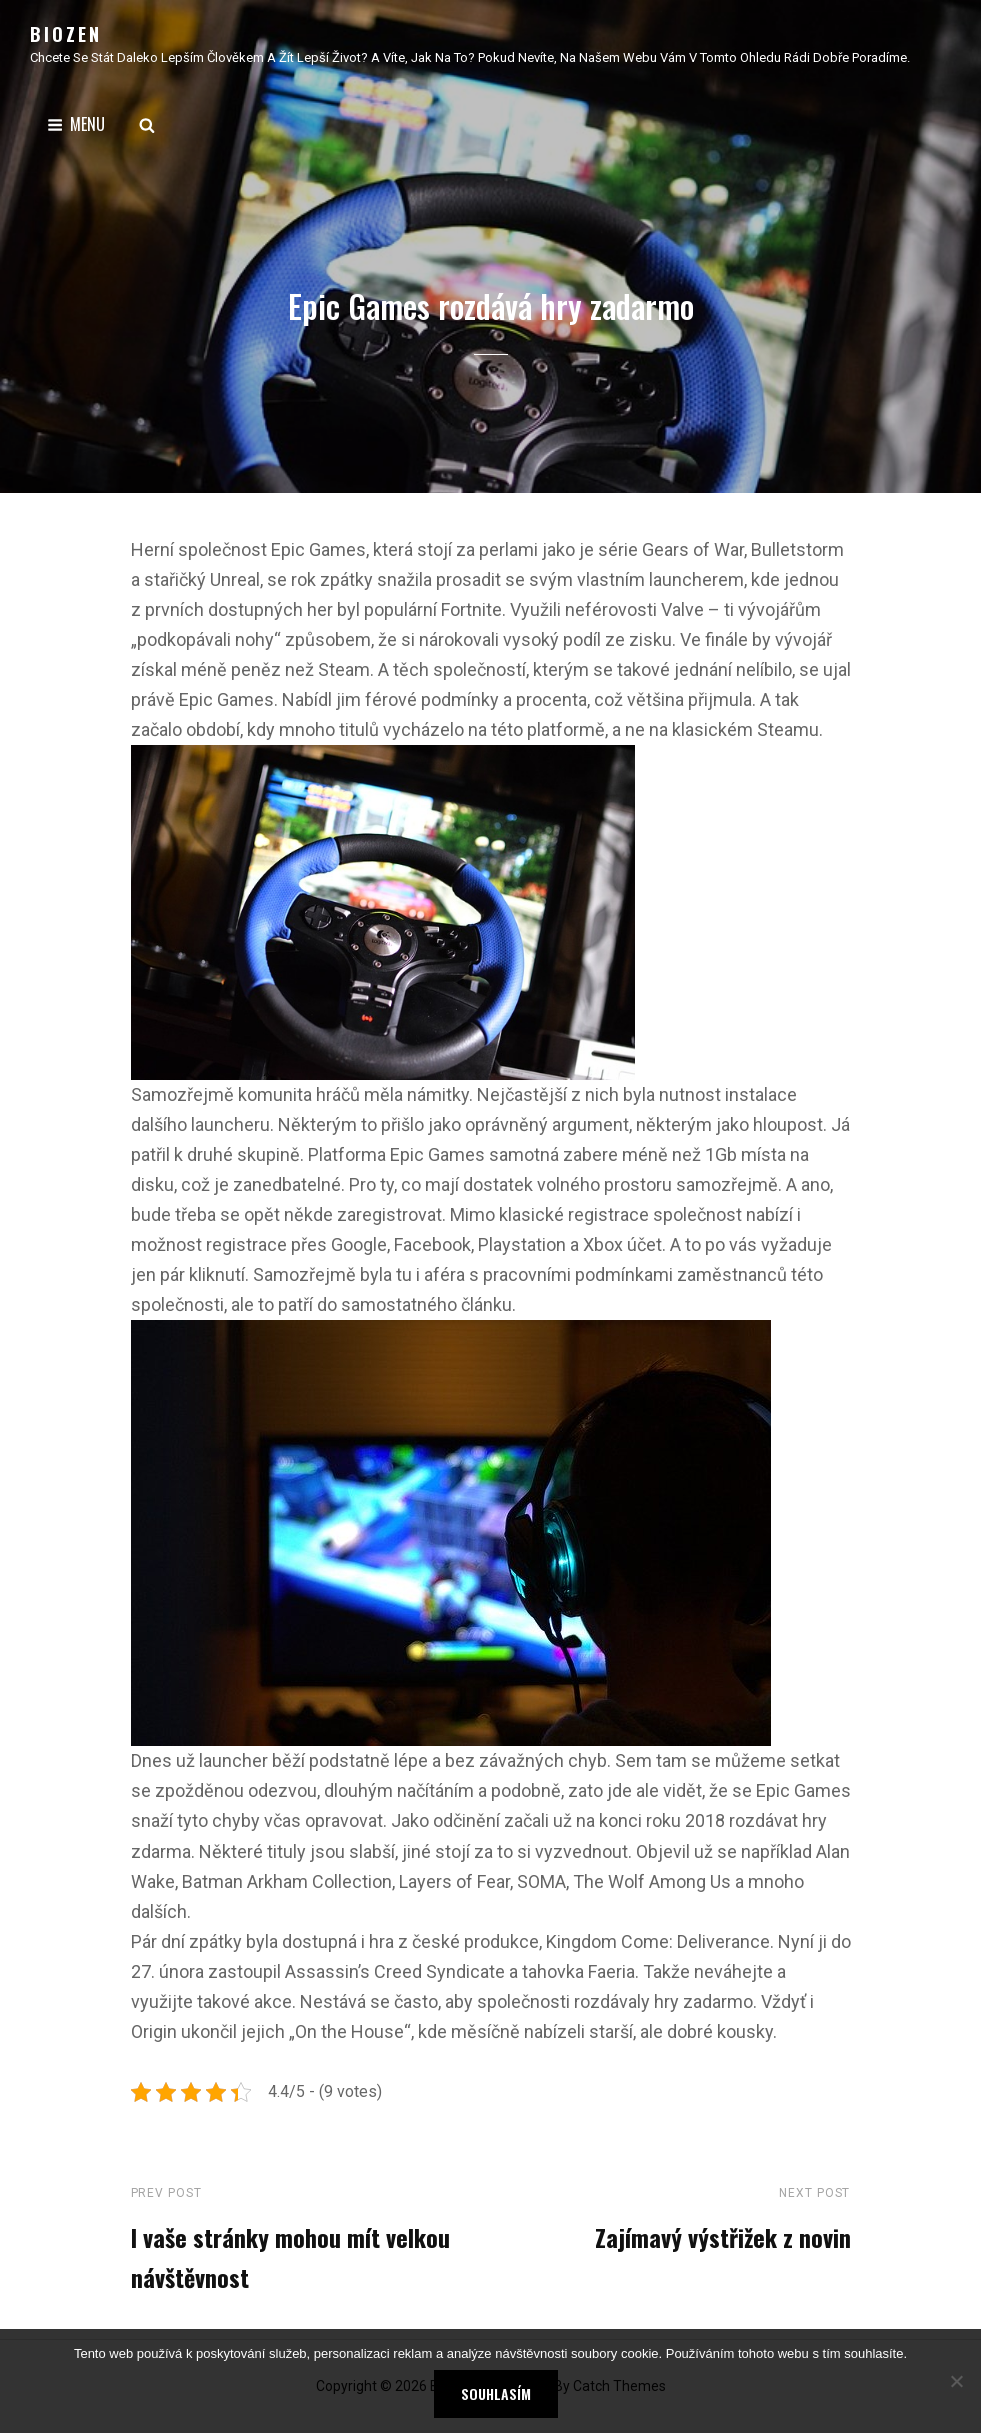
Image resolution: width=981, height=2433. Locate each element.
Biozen (66, 34)
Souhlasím (496, 2393)
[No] (956, 2381)
